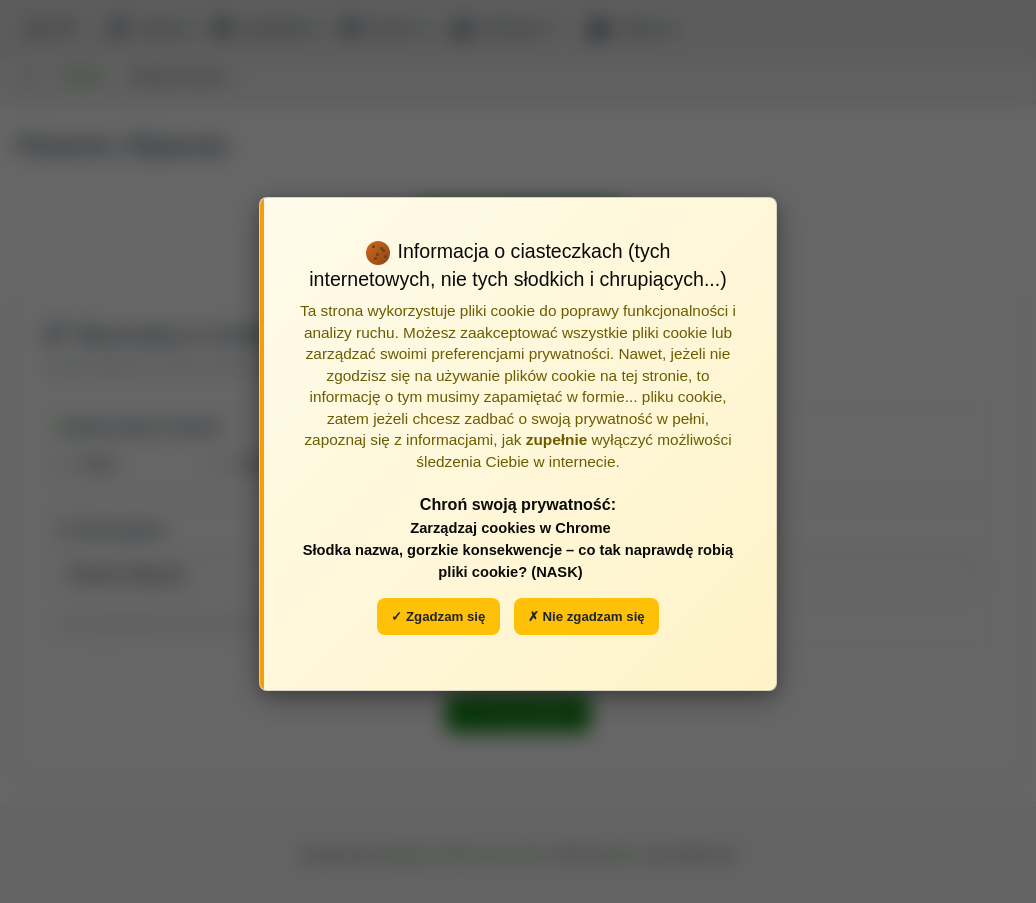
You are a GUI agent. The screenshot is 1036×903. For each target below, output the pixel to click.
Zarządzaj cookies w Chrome (510, 528)
